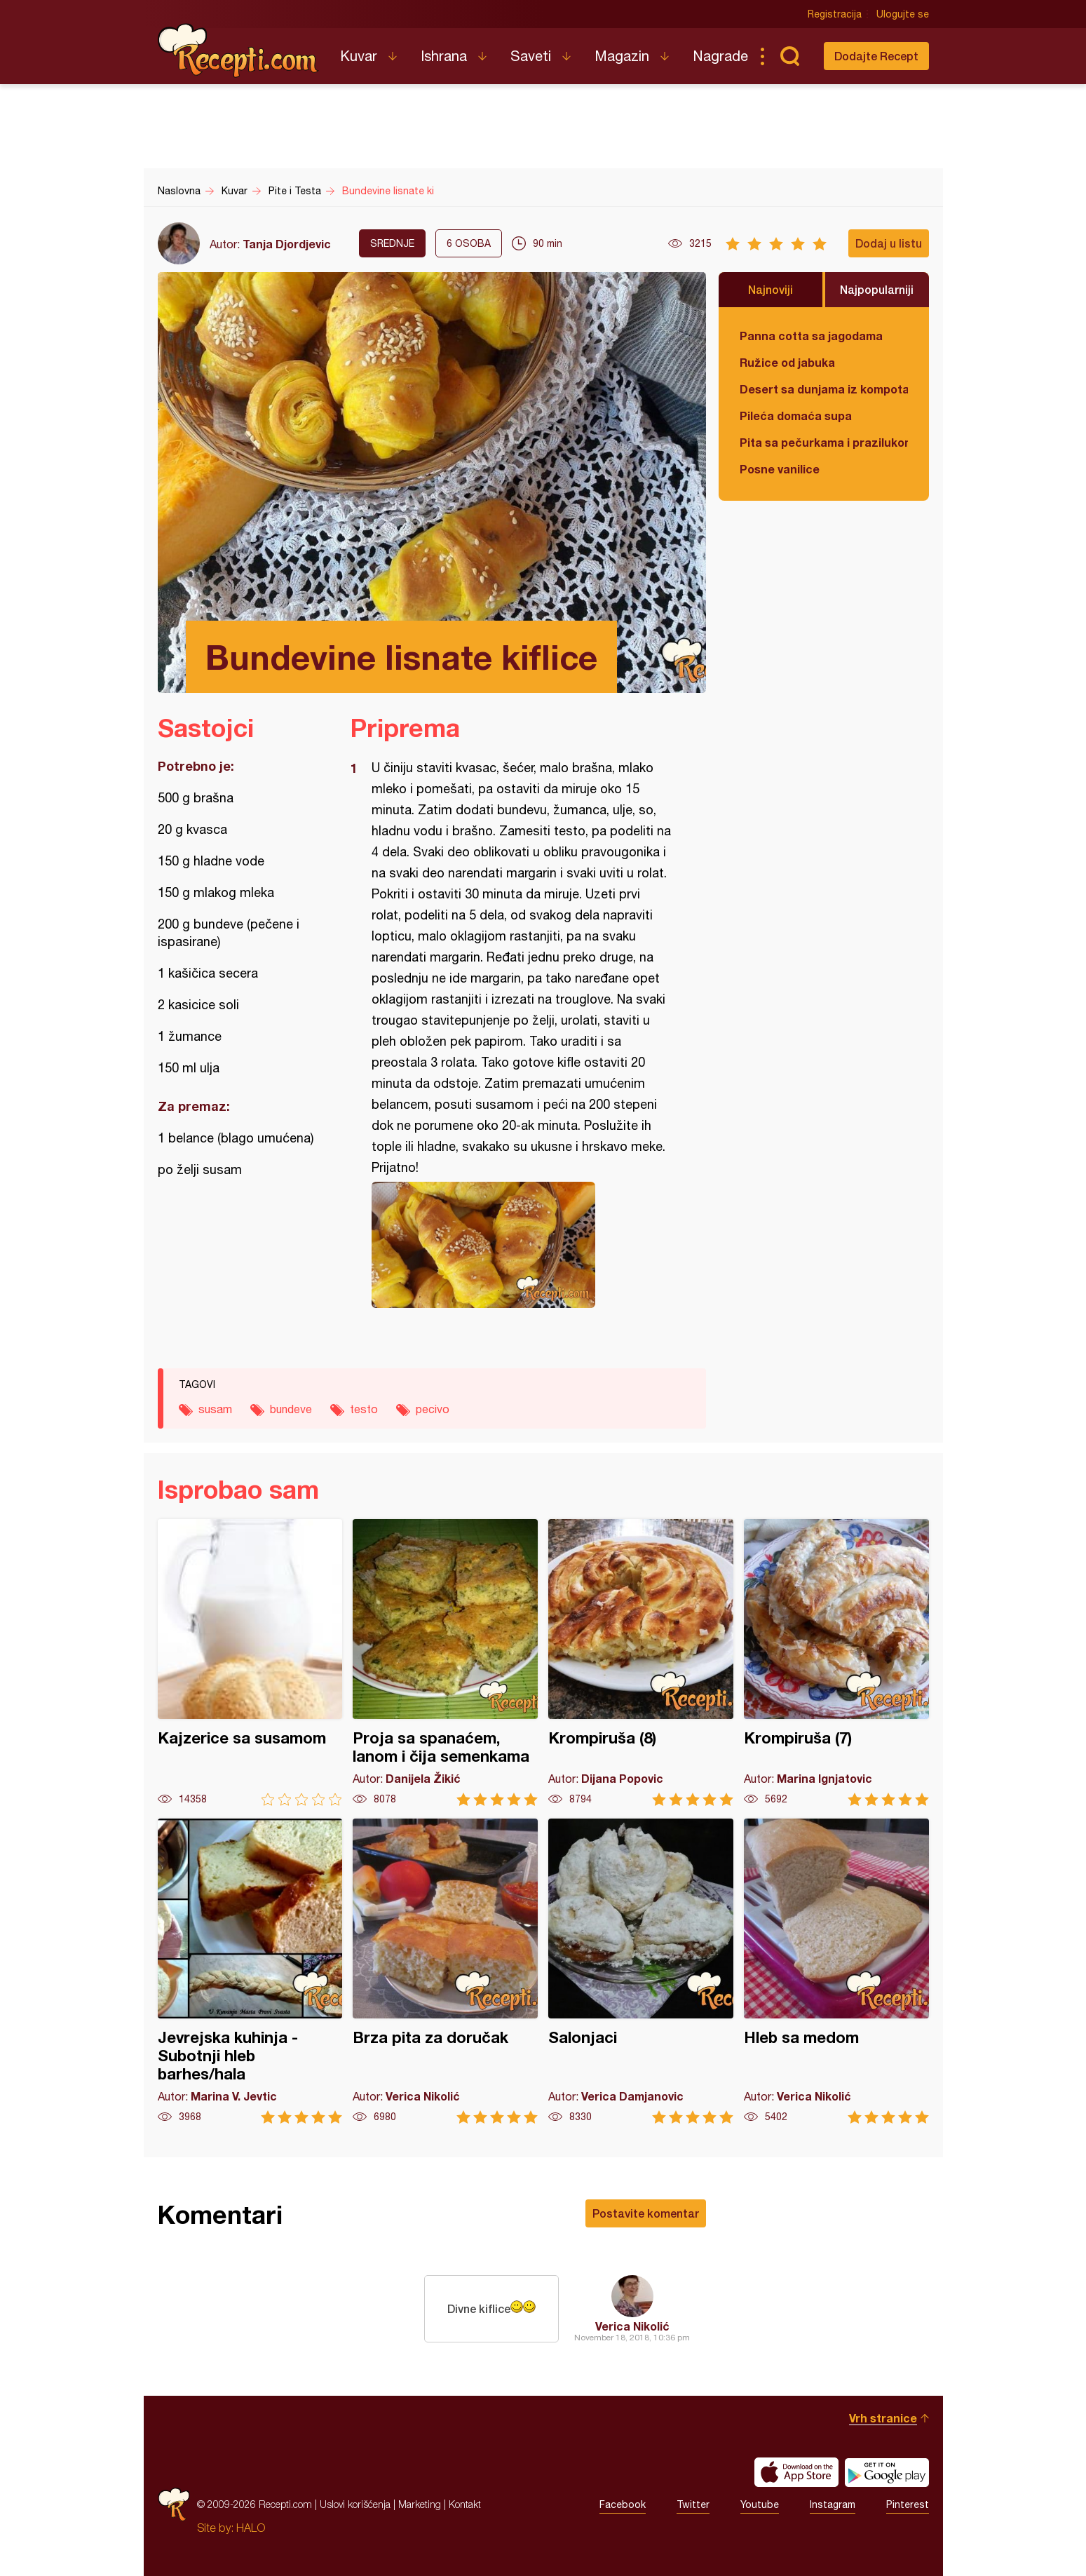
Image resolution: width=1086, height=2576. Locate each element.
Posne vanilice (780, 469)
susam (215, 1409)
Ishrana (444, 56)
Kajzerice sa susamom (250, 1662)
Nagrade (720, 56)
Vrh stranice (883, 2418)
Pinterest (907, 2504)
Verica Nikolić (632, 2326)
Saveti (530, 56)
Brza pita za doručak (445, 1971)
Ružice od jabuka (787, 362)
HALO (250, 2527)
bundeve (291, 1409)
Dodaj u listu (888, 243)
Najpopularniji (877, 289)
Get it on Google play (887, 2472)
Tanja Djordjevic (287, 243)
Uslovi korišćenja (355, 2504)
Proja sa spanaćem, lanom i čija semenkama (445, 1662)
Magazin (622, 56)
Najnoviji (770, 289)
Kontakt (465, 2504)
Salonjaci (640, 1971)
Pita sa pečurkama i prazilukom (824, 442)
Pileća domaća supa (796, 415)
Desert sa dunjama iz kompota (824, 389)
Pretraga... (790, 56)
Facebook (622, 2504)
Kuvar (358, 56)
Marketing (419, 2504)
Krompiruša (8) (640, 1662)
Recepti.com (238, 50)
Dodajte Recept (876, 55)
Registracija (835, 14)
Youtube (759, 2504)
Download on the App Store (796, 2472)
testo (364, 1409)
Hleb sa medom (836, 1971)
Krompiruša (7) (836, 1662)
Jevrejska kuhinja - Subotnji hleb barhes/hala (250, 1971)
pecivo (432, 1409)
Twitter (693, 2504)
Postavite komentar (645, 2213)
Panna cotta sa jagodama (811, 335)
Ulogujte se (902, 14)
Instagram (832, 2504)
